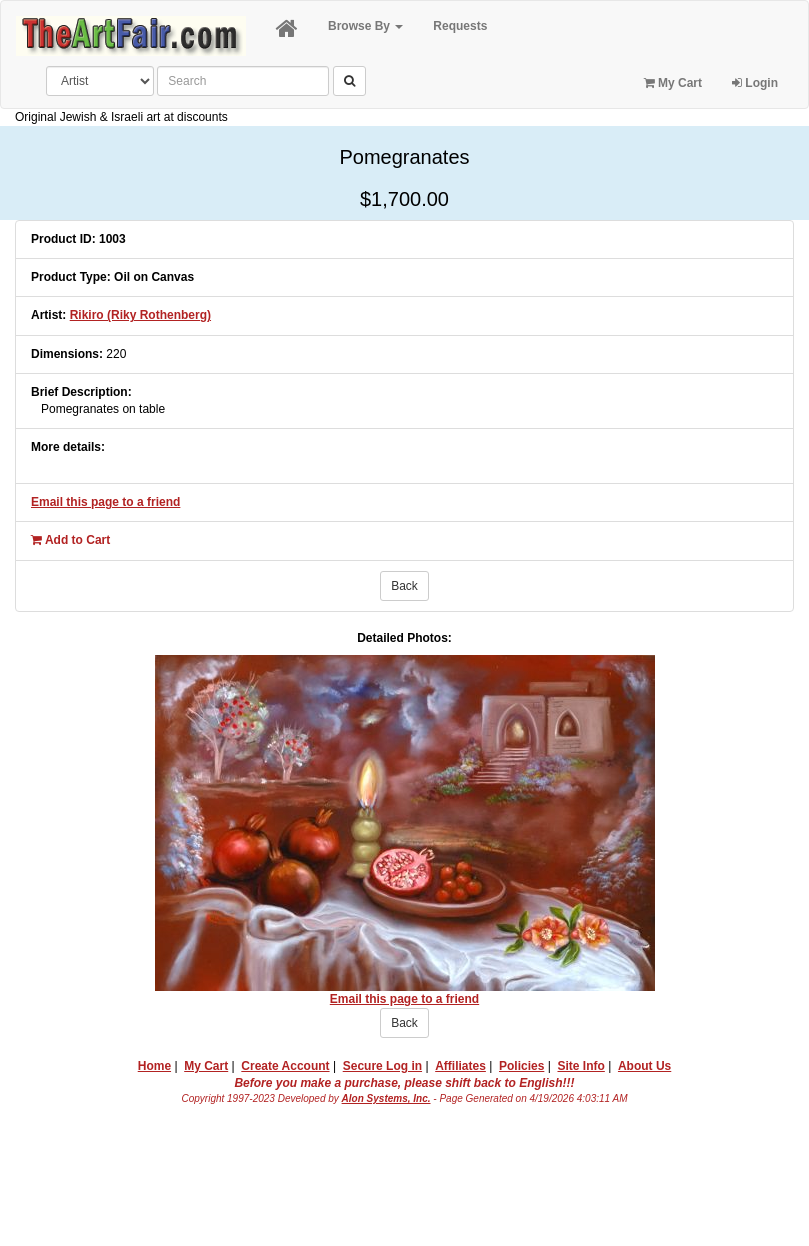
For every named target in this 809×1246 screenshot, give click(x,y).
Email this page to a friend (105, 502)
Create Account (285, 1066)
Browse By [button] (365, 26)
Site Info (580, 1066)
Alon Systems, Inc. (386, 1098)
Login (755, 83)
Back (404, 586)
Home (154, 1066)
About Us (644, 1066)
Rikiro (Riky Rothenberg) (140, 315)
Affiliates (460, 1066)
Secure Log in (382, 1066)
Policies (521, 1066)
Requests (460, 26)
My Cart (673, 83)
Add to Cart (70, 540)
